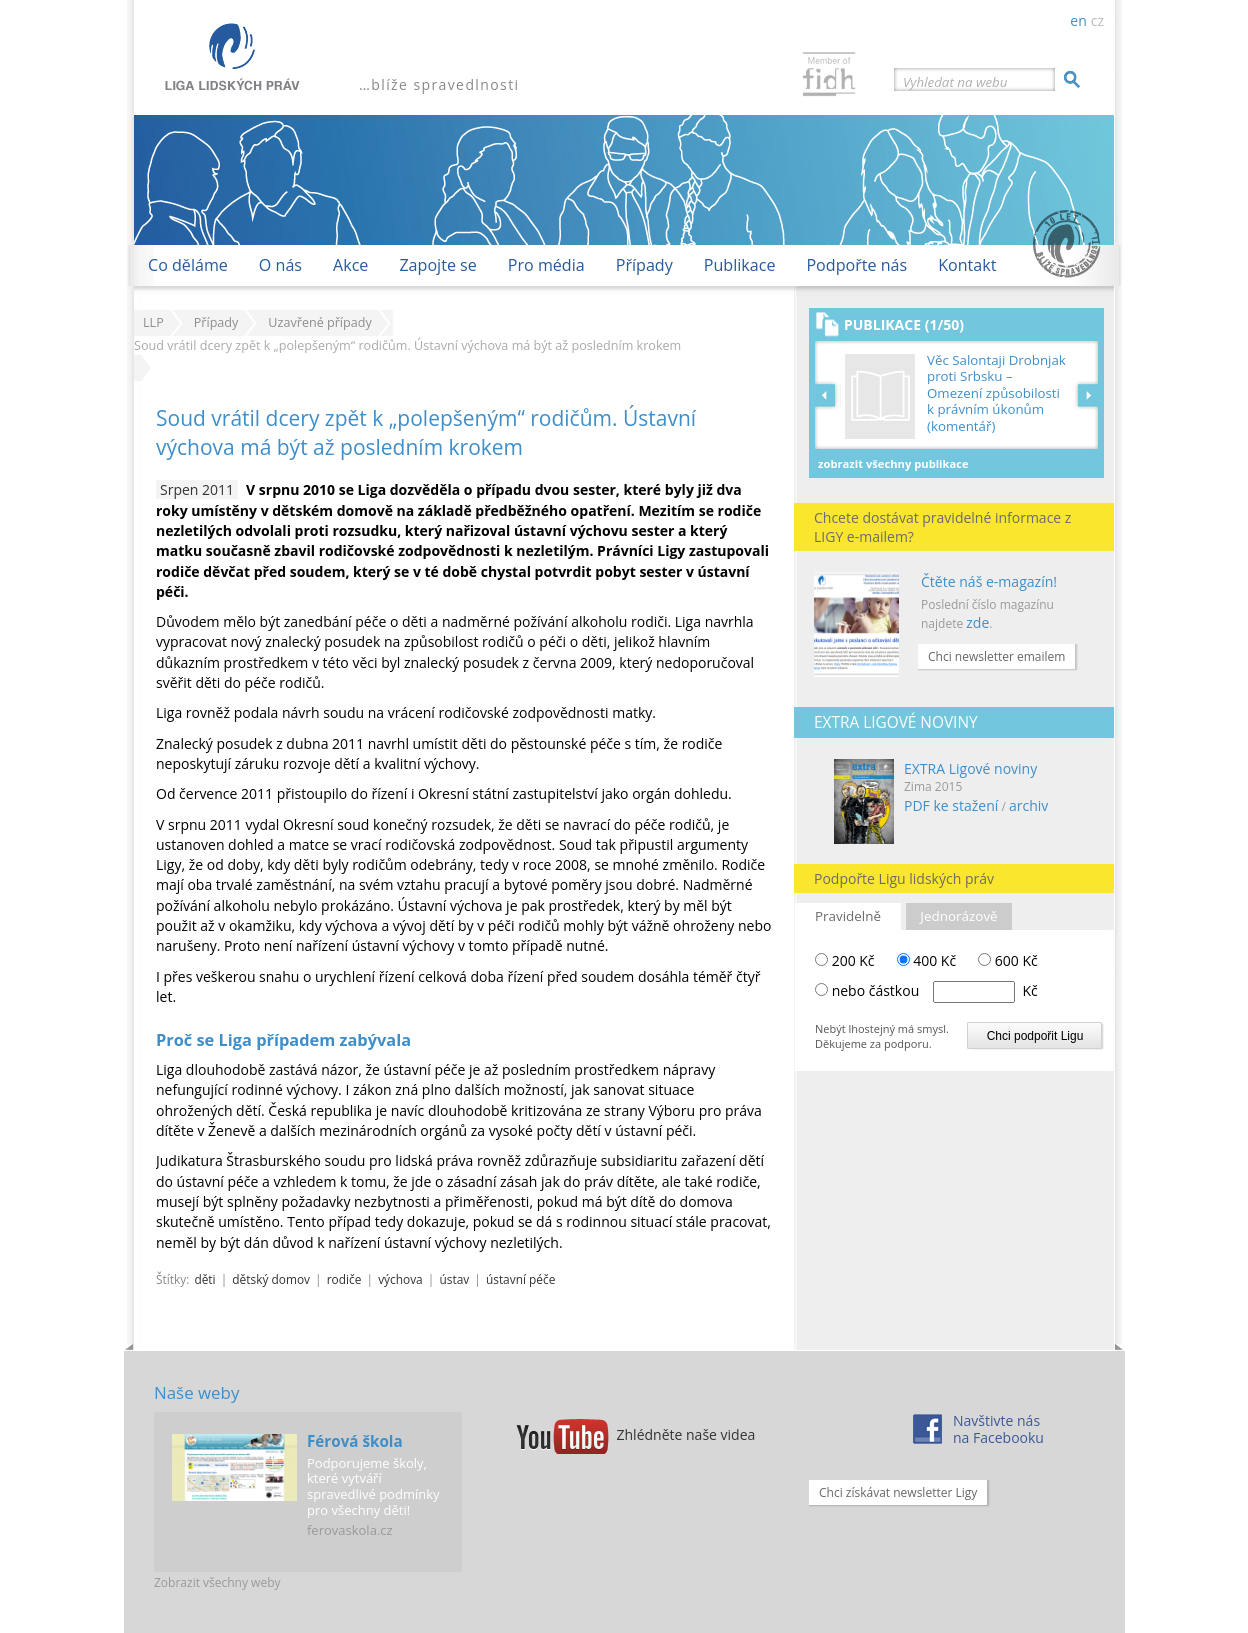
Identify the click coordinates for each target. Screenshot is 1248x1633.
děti (204, 1279)
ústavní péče (520, 1279)
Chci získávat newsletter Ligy (898, 1492)
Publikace (740, 265)
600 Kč (1008, 960)
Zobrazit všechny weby (217, 1582)
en (1078, 20)
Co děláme (188, 265)
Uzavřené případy (319, 322)
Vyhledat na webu (955, 82)
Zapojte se (437, 265)
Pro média (546, 265)
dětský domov (271, 1279)
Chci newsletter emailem (996, 656)
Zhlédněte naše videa (686, 1434)
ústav (454, 1279)
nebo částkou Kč (935, 990)
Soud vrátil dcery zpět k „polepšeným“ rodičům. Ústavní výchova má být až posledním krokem (426, 432)
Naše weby (196, 1392)
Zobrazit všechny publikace (893, 463)
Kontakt (967, 265)
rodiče (344, 1279)
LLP (153, 322)
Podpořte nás (856, 265)
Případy (644, 265)
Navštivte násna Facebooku (998, 1429)
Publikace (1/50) (904, 324)
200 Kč (845, 960)
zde (977, 622)
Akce (350, 265)
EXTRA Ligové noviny (970, 768)
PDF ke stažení (951, 805)
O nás (280, 265)
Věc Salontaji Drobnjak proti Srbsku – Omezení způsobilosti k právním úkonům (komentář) (996, 393)
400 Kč (927, 960)
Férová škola (355, 1441)
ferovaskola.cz (350, 1530)
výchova (400, 1279)
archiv (1028, 805)
